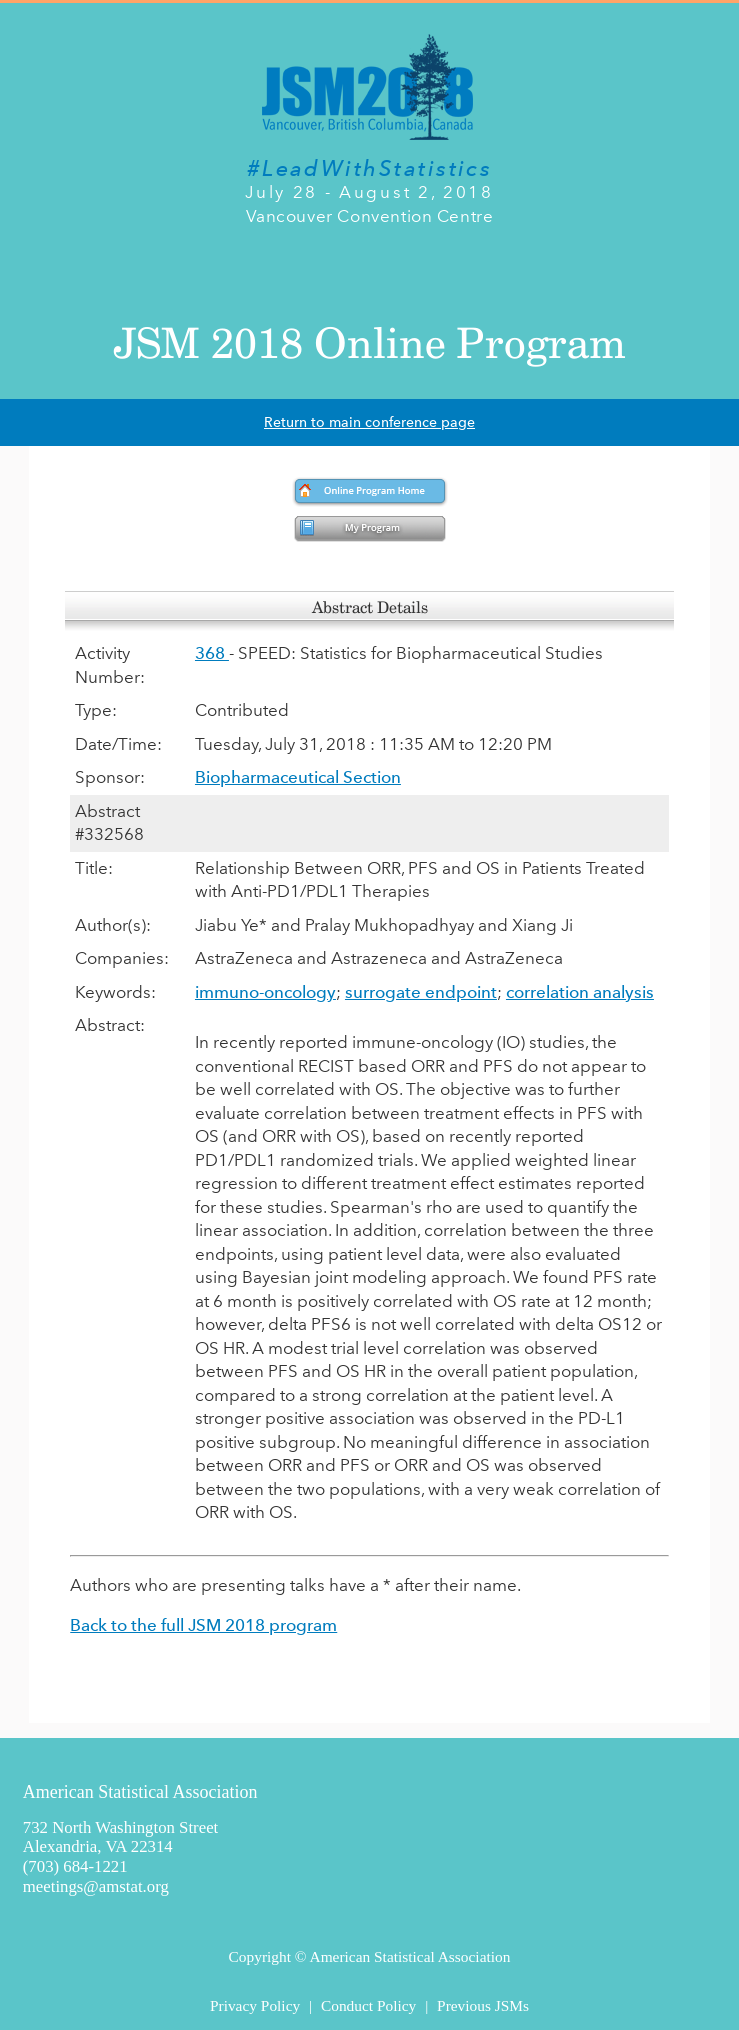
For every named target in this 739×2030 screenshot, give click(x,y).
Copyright (260, 1956)
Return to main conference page (369, 422)
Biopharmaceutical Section (298, 777)
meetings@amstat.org (96, 1886)
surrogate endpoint (421, 992)
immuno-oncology (265, 992)
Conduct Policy (368, 2005)
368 (212, 653)
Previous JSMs (483, 2005)
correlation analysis (580, 992)
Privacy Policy (255, 2005)
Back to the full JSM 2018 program (203, 1625)
